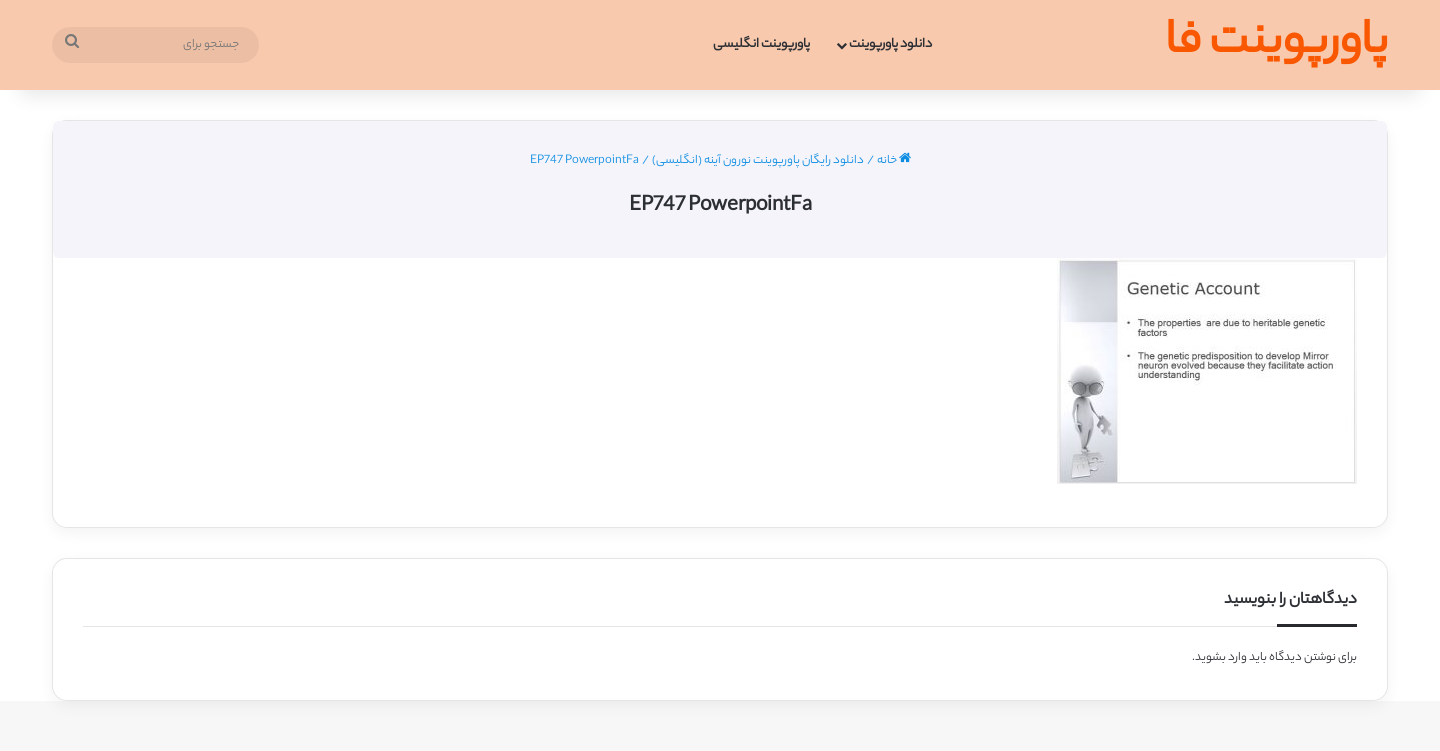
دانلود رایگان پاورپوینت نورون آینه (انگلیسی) (758, 161)
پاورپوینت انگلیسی (761, 44)
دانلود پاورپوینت (890, 44)
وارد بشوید (1221, 658)
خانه (894, 161)
